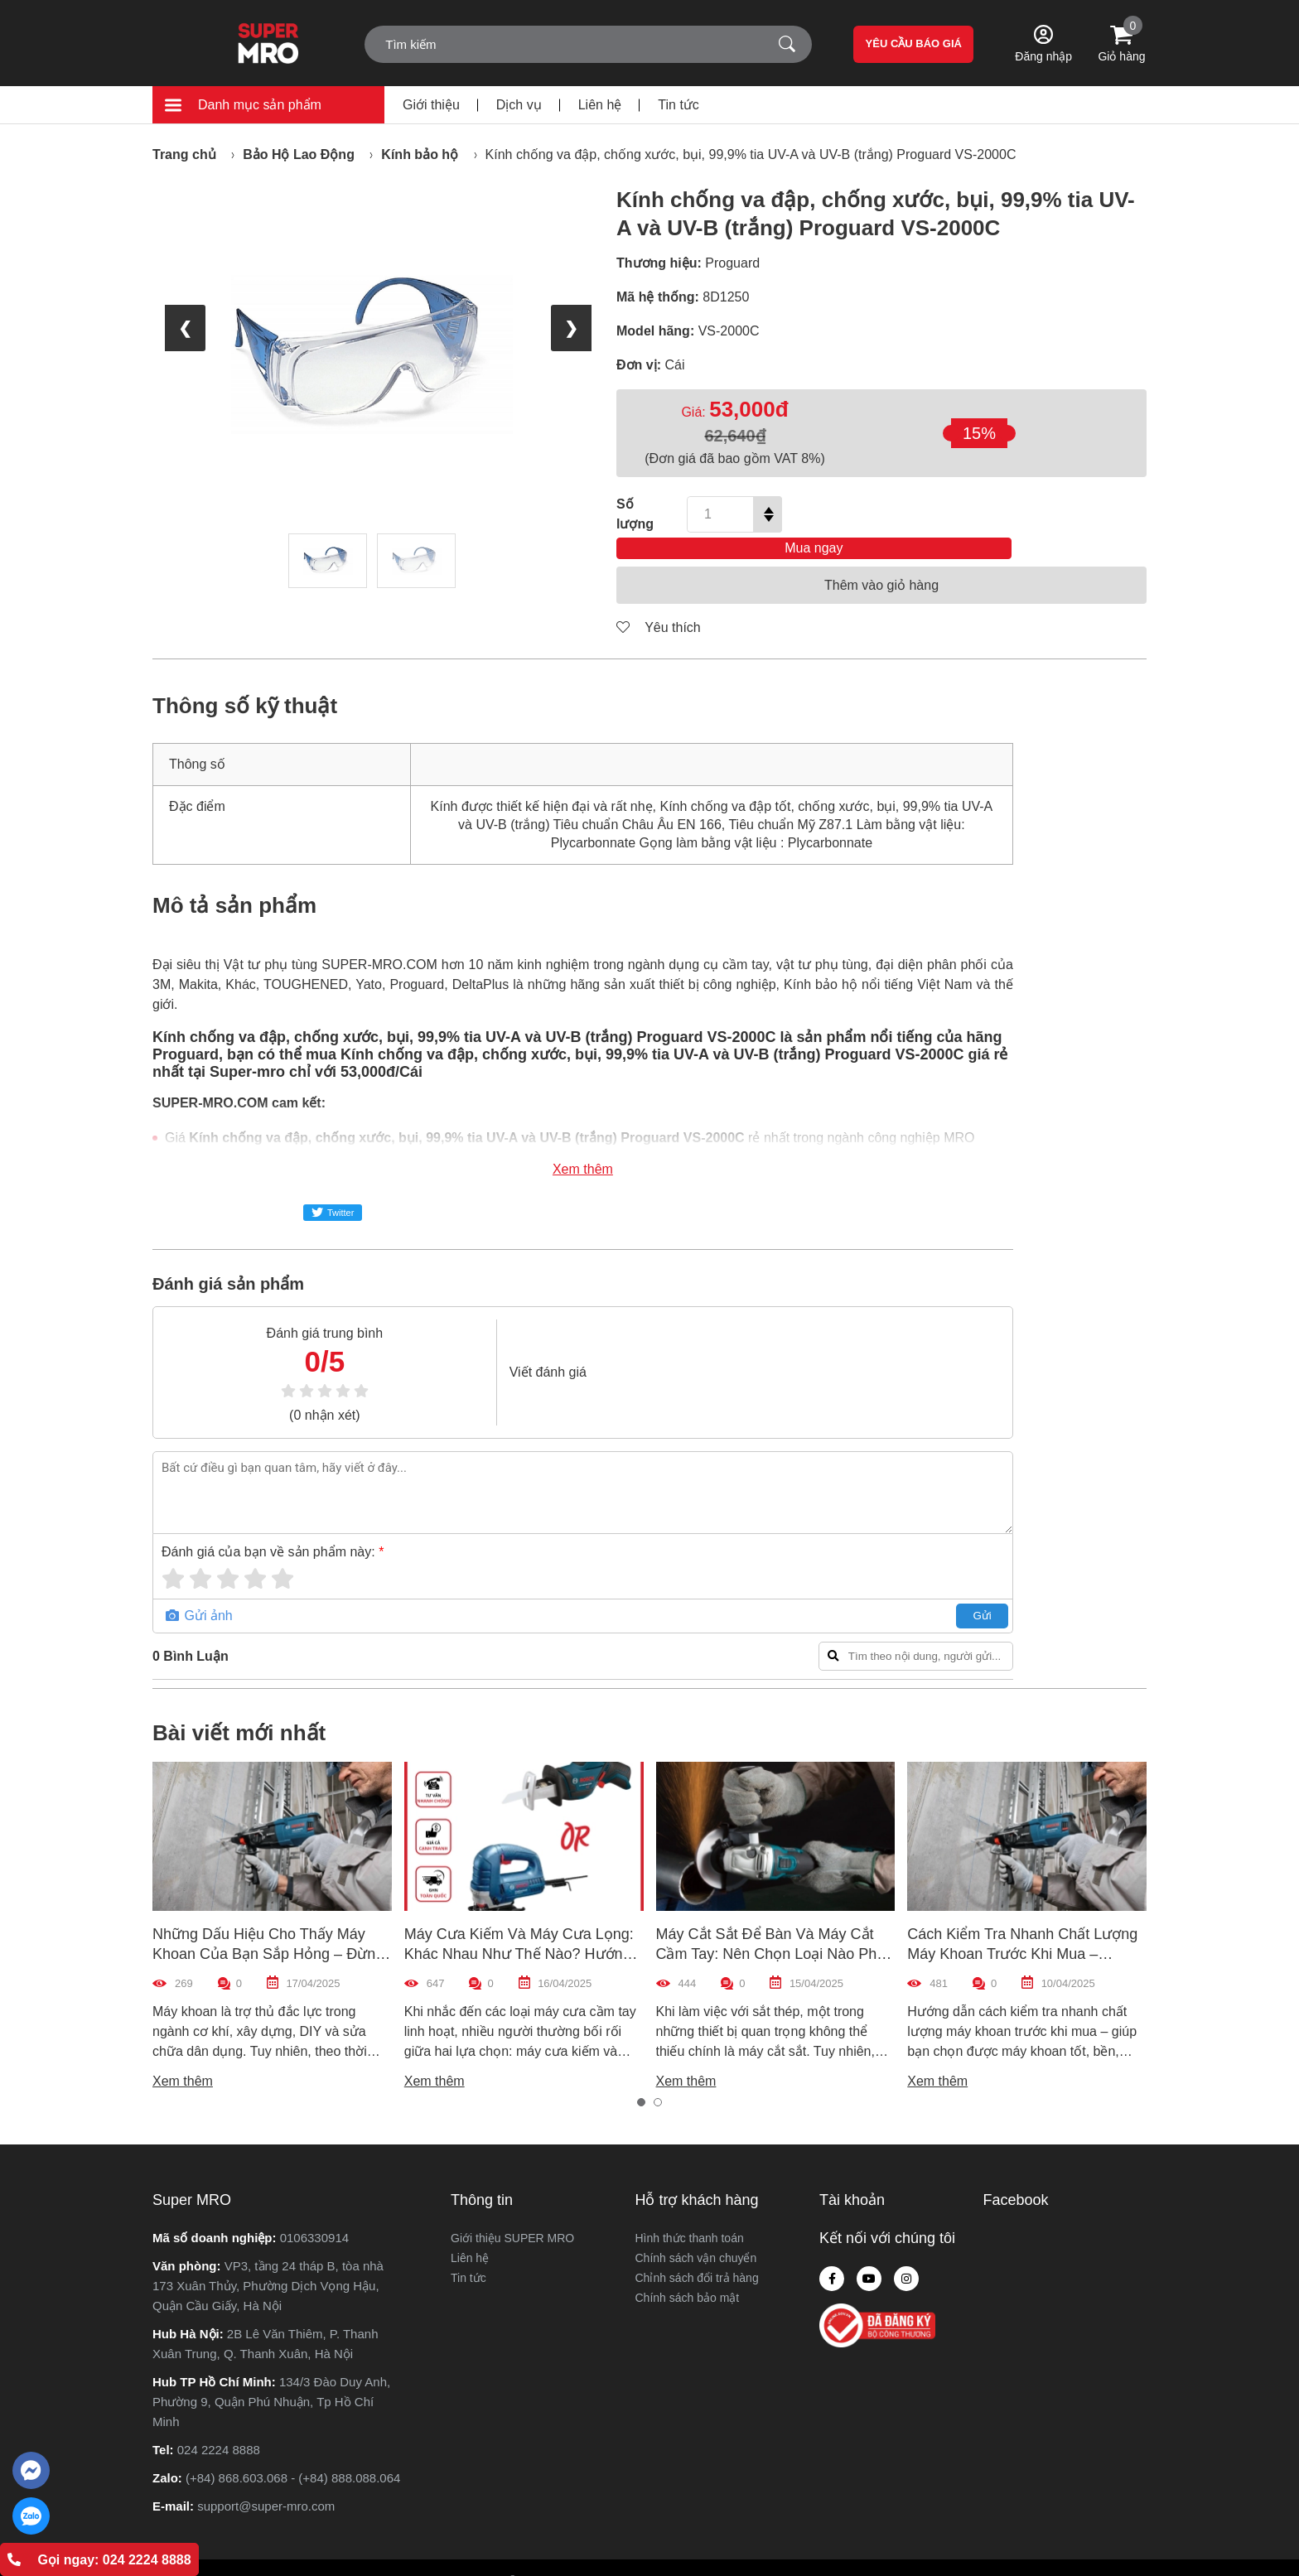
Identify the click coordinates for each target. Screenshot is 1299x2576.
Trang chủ (184, 154)
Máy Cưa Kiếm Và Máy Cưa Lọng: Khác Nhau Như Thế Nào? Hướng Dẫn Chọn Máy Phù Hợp (519, 1929)
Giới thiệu (431, 105)
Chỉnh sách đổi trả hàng (697, 2253)
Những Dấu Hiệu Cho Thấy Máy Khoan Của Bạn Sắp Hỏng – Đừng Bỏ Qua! (268, 1929)
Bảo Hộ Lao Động (299, 154)
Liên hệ (600, 105)
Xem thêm (522, 1144)
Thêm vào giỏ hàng (881, 560)
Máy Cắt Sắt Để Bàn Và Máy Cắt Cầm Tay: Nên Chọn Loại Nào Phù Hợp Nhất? (771, 1929)
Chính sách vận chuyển (696, 2233)
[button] (641, 2077)
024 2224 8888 (218, 2425)
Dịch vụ (519, 105)
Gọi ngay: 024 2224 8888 (99, 2560)
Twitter (332, 1188)
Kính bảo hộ (419, 154)
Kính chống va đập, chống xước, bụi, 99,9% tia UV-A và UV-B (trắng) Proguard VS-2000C (751, 154)
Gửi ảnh (199, 1591)
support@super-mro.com (266, 2481)
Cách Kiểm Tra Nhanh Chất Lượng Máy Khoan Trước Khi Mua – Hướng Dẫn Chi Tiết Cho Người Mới (1026, 1929)
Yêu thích (658, 603)
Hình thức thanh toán (689, 2213)
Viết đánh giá (499, 1347)
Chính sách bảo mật (687, 2272)
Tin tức (678, 105)
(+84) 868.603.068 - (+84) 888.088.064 (293, 2453)
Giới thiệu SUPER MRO (512, 2213)
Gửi (861, 1591)
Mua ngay (974, 514)
